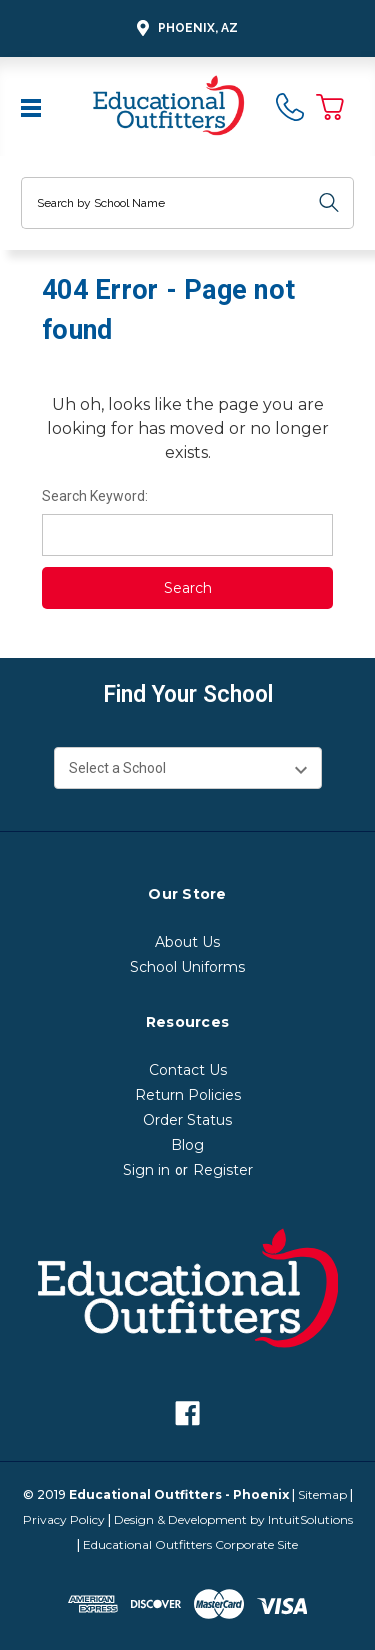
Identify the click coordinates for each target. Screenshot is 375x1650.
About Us (187, 942)
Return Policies (188, 1095)
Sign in (146, 1170)
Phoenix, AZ (184, 28)
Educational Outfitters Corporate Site (190, 1544)
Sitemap (322, 1494)
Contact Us (188, 1070)
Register (223, 1170)
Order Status (187, 1120)
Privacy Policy (64, 1519)
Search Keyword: (95, 496)
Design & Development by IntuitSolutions (233, 1519)
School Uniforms (187, 967)
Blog (187, 1145)
